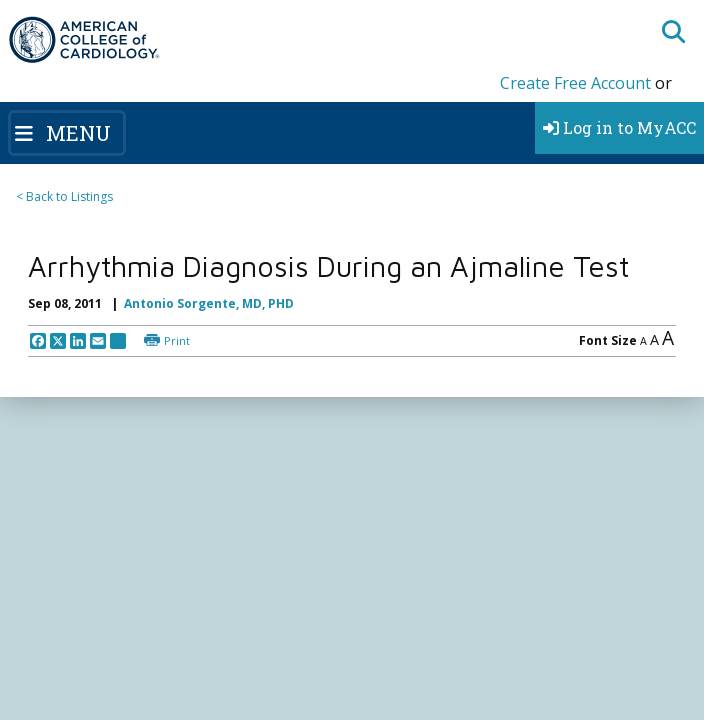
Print (177, 340)
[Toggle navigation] (67, 133)
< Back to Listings (64, 196)
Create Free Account (575, 83)
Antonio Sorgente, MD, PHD (209, 303)
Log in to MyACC (619, 127)
